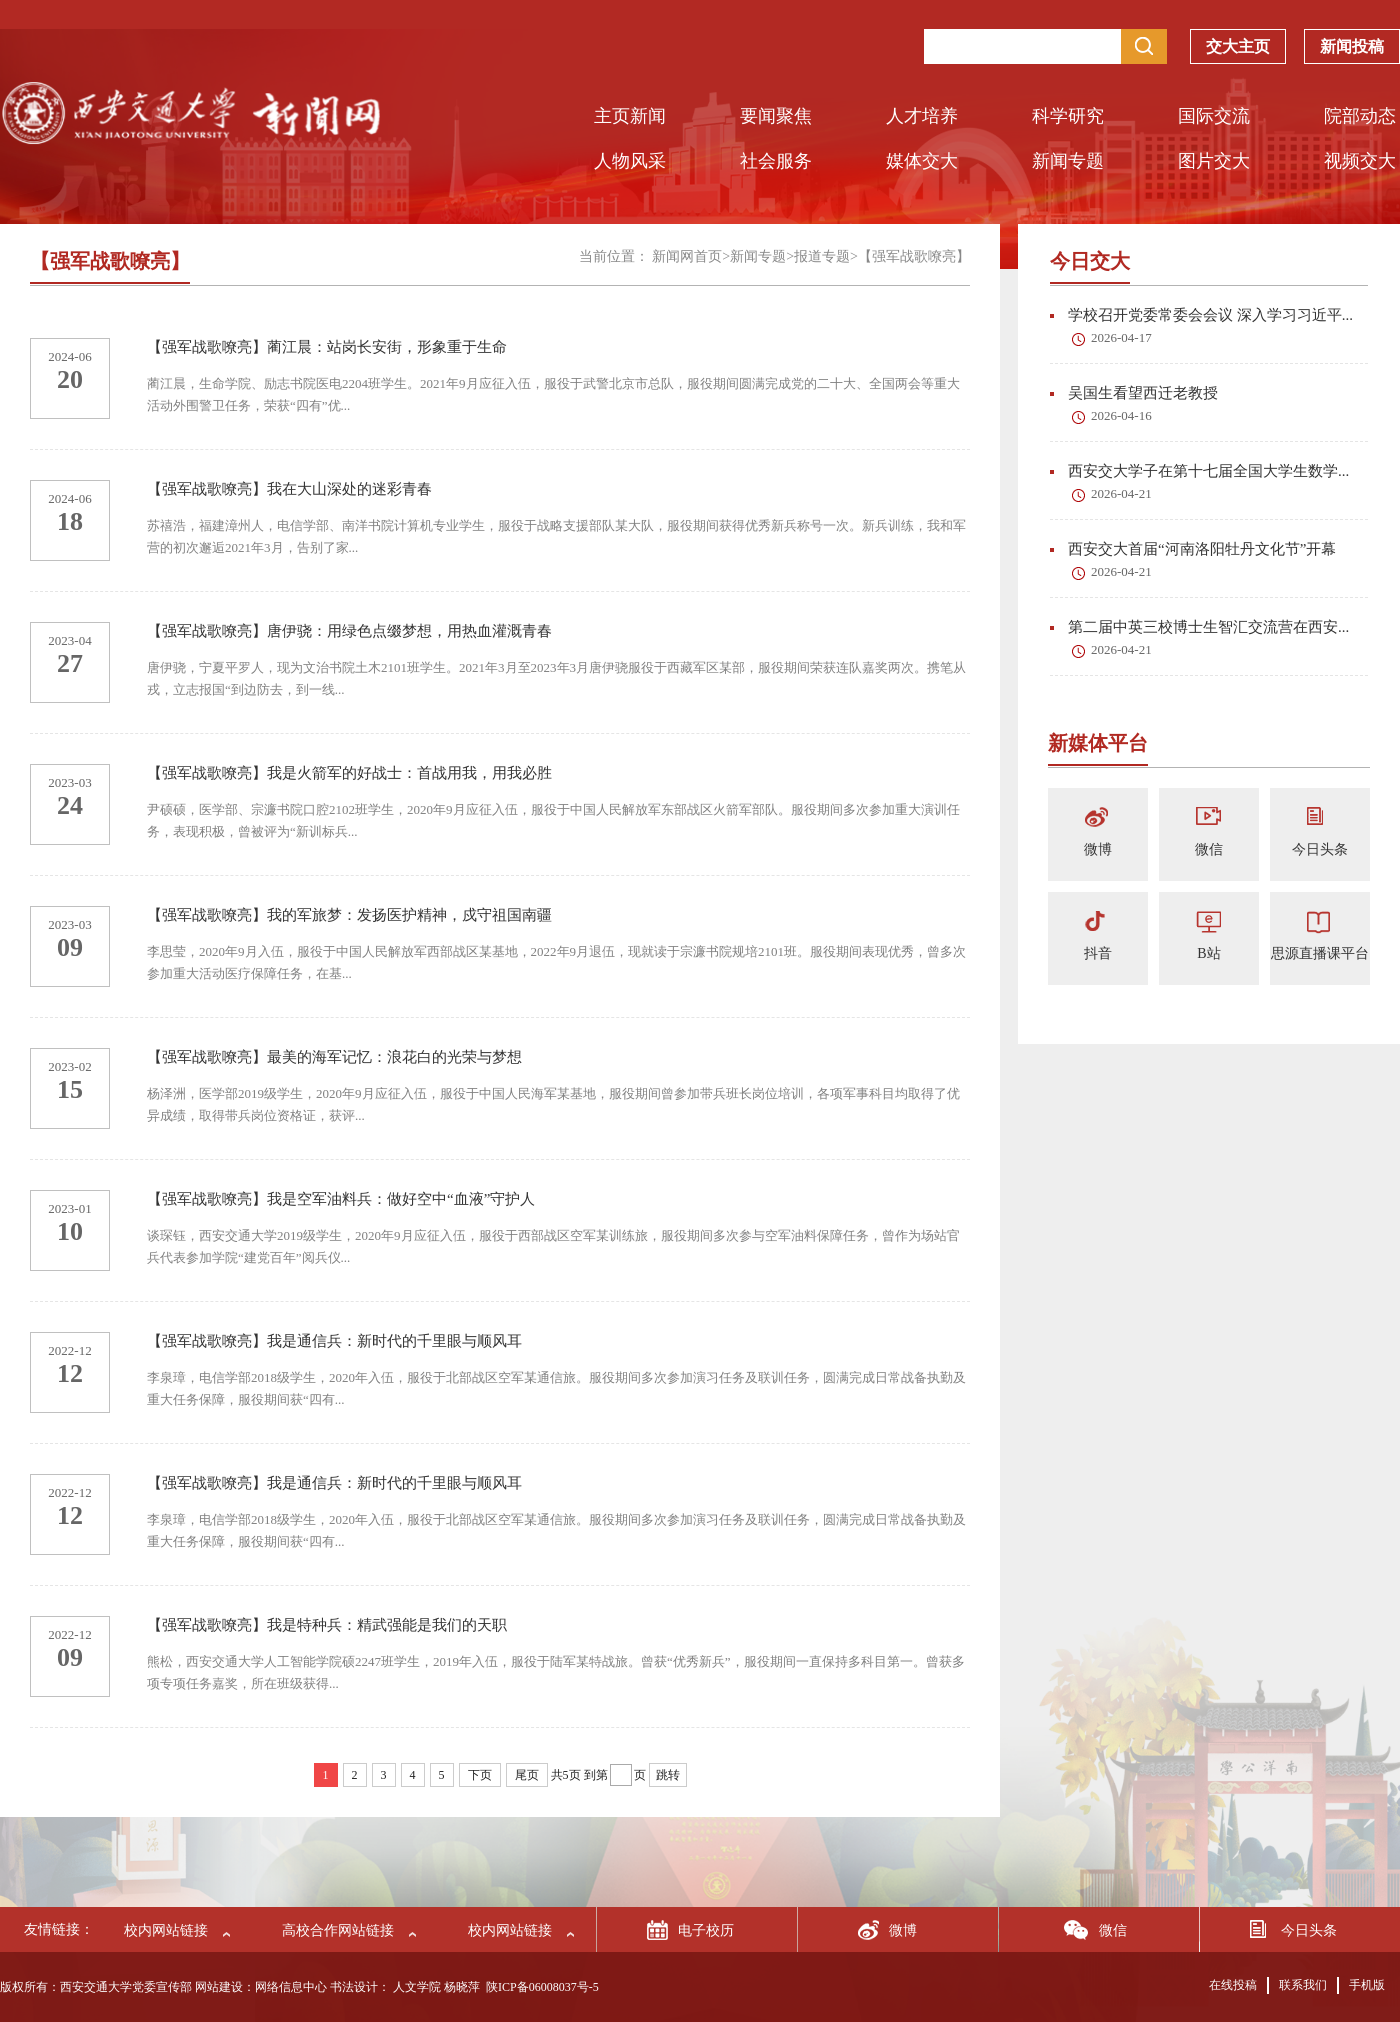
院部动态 (1360, 116)
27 (70, 663)
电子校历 (706, 1930)
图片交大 (1214, 161)
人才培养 (922, 116)
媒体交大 (922, 161)
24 (70, 805)
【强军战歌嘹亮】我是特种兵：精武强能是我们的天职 (327, 1625)
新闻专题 (1068, 161)
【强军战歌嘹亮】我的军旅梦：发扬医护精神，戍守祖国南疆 (349, 915)
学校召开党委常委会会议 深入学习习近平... (1201, 315)
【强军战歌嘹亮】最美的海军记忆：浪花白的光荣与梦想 (334, 1057)
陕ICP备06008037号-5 (542, 1987)
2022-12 (69, 1350)
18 (70, 521)
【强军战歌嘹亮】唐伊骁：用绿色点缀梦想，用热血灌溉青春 (349, 631)
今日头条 (1320, 849)
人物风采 (630, 161)
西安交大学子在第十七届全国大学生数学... (1199, 471)
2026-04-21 (1121, 493)
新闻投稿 (1352, 41)
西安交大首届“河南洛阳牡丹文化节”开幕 (1193, 549)
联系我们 (1303, 1985)
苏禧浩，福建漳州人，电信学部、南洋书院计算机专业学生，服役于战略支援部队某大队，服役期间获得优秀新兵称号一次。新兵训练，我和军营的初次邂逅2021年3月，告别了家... (556, 536)
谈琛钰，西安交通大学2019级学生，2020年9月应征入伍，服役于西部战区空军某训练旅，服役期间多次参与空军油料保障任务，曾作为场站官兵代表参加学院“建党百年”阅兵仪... (553, 1246)
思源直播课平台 (1320, 953)
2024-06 (69, 356)
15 (70, 1089)
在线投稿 (1233, 1985)
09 (70, 947)
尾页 (527, 1775)
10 (70, 1231)
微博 (1098, 849)
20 (70, 379)
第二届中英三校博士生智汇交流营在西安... (1199, 627)
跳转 (668, 1775)
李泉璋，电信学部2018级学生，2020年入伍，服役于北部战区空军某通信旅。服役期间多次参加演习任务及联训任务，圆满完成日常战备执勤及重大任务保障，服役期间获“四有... (556, 1388)
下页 (480, 1775)
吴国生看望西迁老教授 (1134, 393)
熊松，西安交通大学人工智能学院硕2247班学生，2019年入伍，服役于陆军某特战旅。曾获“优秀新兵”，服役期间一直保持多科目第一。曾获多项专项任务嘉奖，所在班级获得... (556, 1672)
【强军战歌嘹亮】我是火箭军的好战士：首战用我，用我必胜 (349, 773)
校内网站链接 (166, 1930)
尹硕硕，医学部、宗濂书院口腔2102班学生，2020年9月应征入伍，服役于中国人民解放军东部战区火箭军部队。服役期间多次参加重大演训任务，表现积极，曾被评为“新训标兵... (553, 820)
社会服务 (776, 161)
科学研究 (1068, 116)
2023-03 (69, 782)
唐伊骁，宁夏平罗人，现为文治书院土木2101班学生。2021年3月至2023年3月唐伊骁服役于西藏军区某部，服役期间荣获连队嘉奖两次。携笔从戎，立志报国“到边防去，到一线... (556, 678)
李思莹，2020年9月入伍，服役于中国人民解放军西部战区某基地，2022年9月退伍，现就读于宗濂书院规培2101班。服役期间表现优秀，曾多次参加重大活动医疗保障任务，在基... (556, 962)
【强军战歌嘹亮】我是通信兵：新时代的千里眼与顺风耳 (334, 1341)
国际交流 (1214, 116)
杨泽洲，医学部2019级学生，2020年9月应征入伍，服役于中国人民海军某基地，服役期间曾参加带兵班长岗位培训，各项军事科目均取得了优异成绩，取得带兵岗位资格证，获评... (553, 1104)
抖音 (1098, 953)
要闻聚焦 (776, 116)
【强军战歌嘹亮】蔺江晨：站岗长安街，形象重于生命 (327, 347)
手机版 (1367, 1985)
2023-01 (69, 1208)
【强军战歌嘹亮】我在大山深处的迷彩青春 (289, 489)
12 (70, 1373)
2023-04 (69, 640)
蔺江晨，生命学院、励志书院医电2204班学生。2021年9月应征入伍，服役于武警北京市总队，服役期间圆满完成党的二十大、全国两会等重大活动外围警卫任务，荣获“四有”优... (553, 394)
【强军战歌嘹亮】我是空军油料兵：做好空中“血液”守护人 (341, 1199)
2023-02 (69, 1066)
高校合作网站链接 (338, 1930)
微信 (1209, 849)
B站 (1208, 953)
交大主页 (1238, 41)
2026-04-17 (1121, 337)
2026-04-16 (1121, 415)
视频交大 (1360, 161)
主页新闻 (630, 116)
